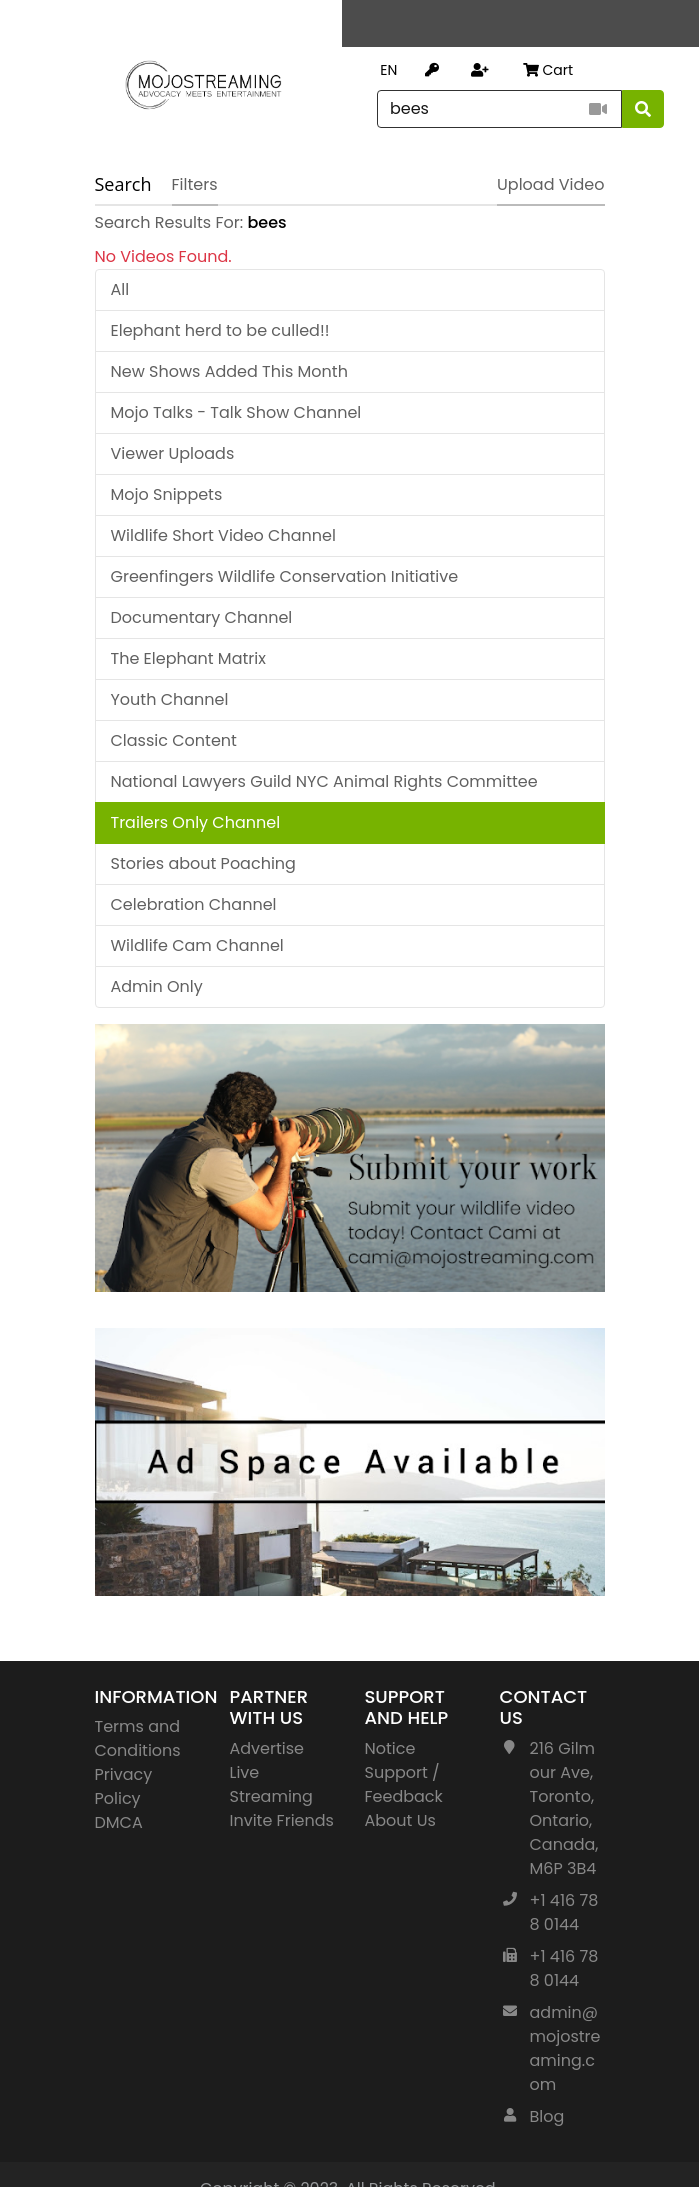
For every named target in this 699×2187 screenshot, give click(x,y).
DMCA (119, 1822)
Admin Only (157, 986)
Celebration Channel (194, 904)
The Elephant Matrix (188, 658)
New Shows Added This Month (229, 371)
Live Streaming (271, 1784)
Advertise (267, 1748)
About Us (400, 1820)
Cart (548, 70)
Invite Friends (282, 1820)
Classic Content (174, 740)
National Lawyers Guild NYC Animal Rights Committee (324, 781)
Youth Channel (170, 699)
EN (388, 70)
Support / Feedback (404, 1784)
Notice (390, 1748)
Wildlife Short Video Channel (223, 535)
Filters (195, 184)
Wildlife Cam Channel (197, 945)
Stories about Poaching (203, 863)
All (120, 289)
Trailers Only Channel (196, 822)
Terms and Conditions (138, 1738)
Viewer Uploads (173, 453)
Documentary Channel (202, 617)
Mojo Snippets (167, 494)
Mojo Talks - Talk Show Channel (236, 412)
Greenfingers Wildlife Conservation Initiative (285, 576)
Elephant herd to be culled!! (220, 330)
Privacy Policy (124, 1786)
